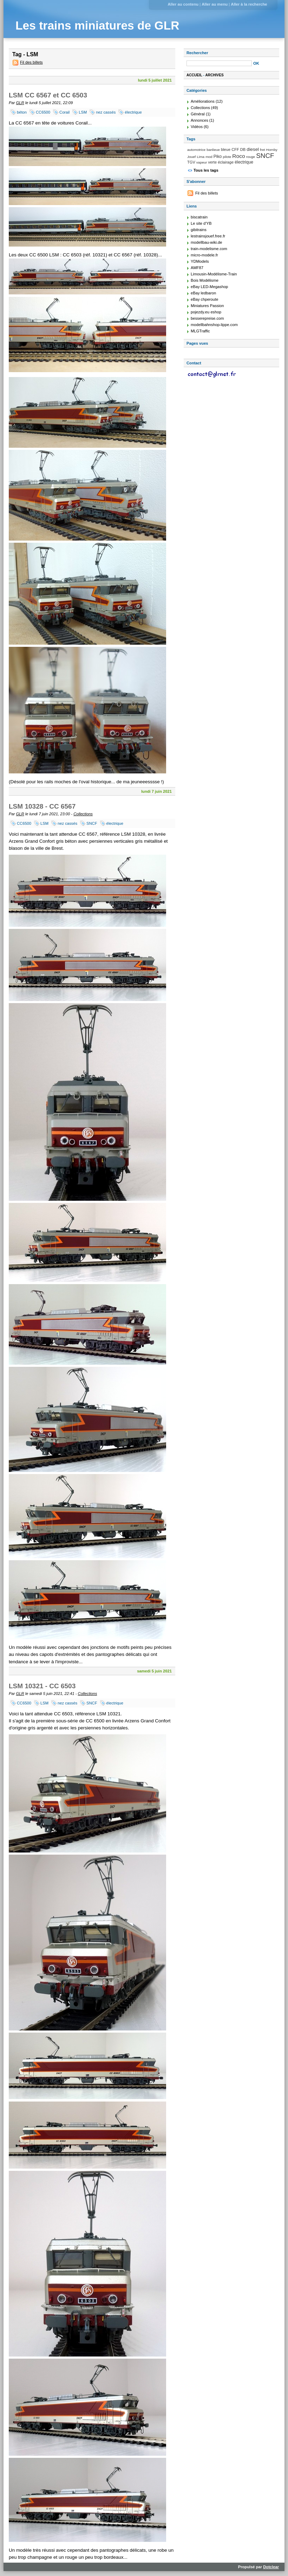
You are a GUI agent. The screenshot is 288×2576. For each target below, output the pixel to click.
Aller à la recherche (249, 4)
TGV (191, 162)
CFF (235, 149)
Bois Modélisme (204, 280)
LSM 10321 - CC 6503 (42, 1686)
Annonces (199, 120)
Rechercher (197, 53)
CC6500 (43, 112)
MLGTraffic (200, 331)
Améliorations (203, 101)
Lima (200, 157)
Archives (214, 75)
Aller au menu (215, 4)
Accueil (194, 75)
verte (212, 162)
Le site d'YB (201, 223)
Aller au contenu (183, 4)
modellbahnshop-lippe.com (214, 325)
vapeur (201, 162)
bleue (225, 149)
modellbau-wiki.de (206, 242)
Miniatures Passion (207, 306)
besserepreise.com (207, 318)
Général (198, 114)
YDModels (200, 261)
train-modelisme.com (209, 249)
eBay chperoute (204, 299)
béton (22, 112)
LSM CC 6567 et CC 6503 (48, 95)
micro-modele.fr (204, 255)
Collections (83, 814)
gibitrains (199, 230)
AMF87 (197, 268)
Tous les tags (206, 170)
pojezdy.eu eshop (206, 312)
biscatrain (199, 217)
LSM (83, 112)
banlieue (213, 150)
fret (262, 150)
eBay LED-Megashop (209, 287)
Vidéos (197, 127)
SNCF (91, 823)
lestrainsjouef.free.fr (208, 236)
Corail (64, 112)
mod (208, 157)
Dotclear (271, 2567)
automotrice (196, 150)
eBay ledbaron (203, 293)
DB (243, 149)
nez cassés (106, 112)
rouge (250, 157)
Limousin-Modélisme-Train (214, 274)
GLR (20, 103)
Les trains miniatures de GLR (97, 25)
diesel (253, 149)
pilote (227, 157)
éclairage (226, 162)
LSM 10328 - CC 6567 (42, 806)
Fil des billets (31, 62)
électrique (133, 112)
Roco (238, 156)
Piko (218, 156)
